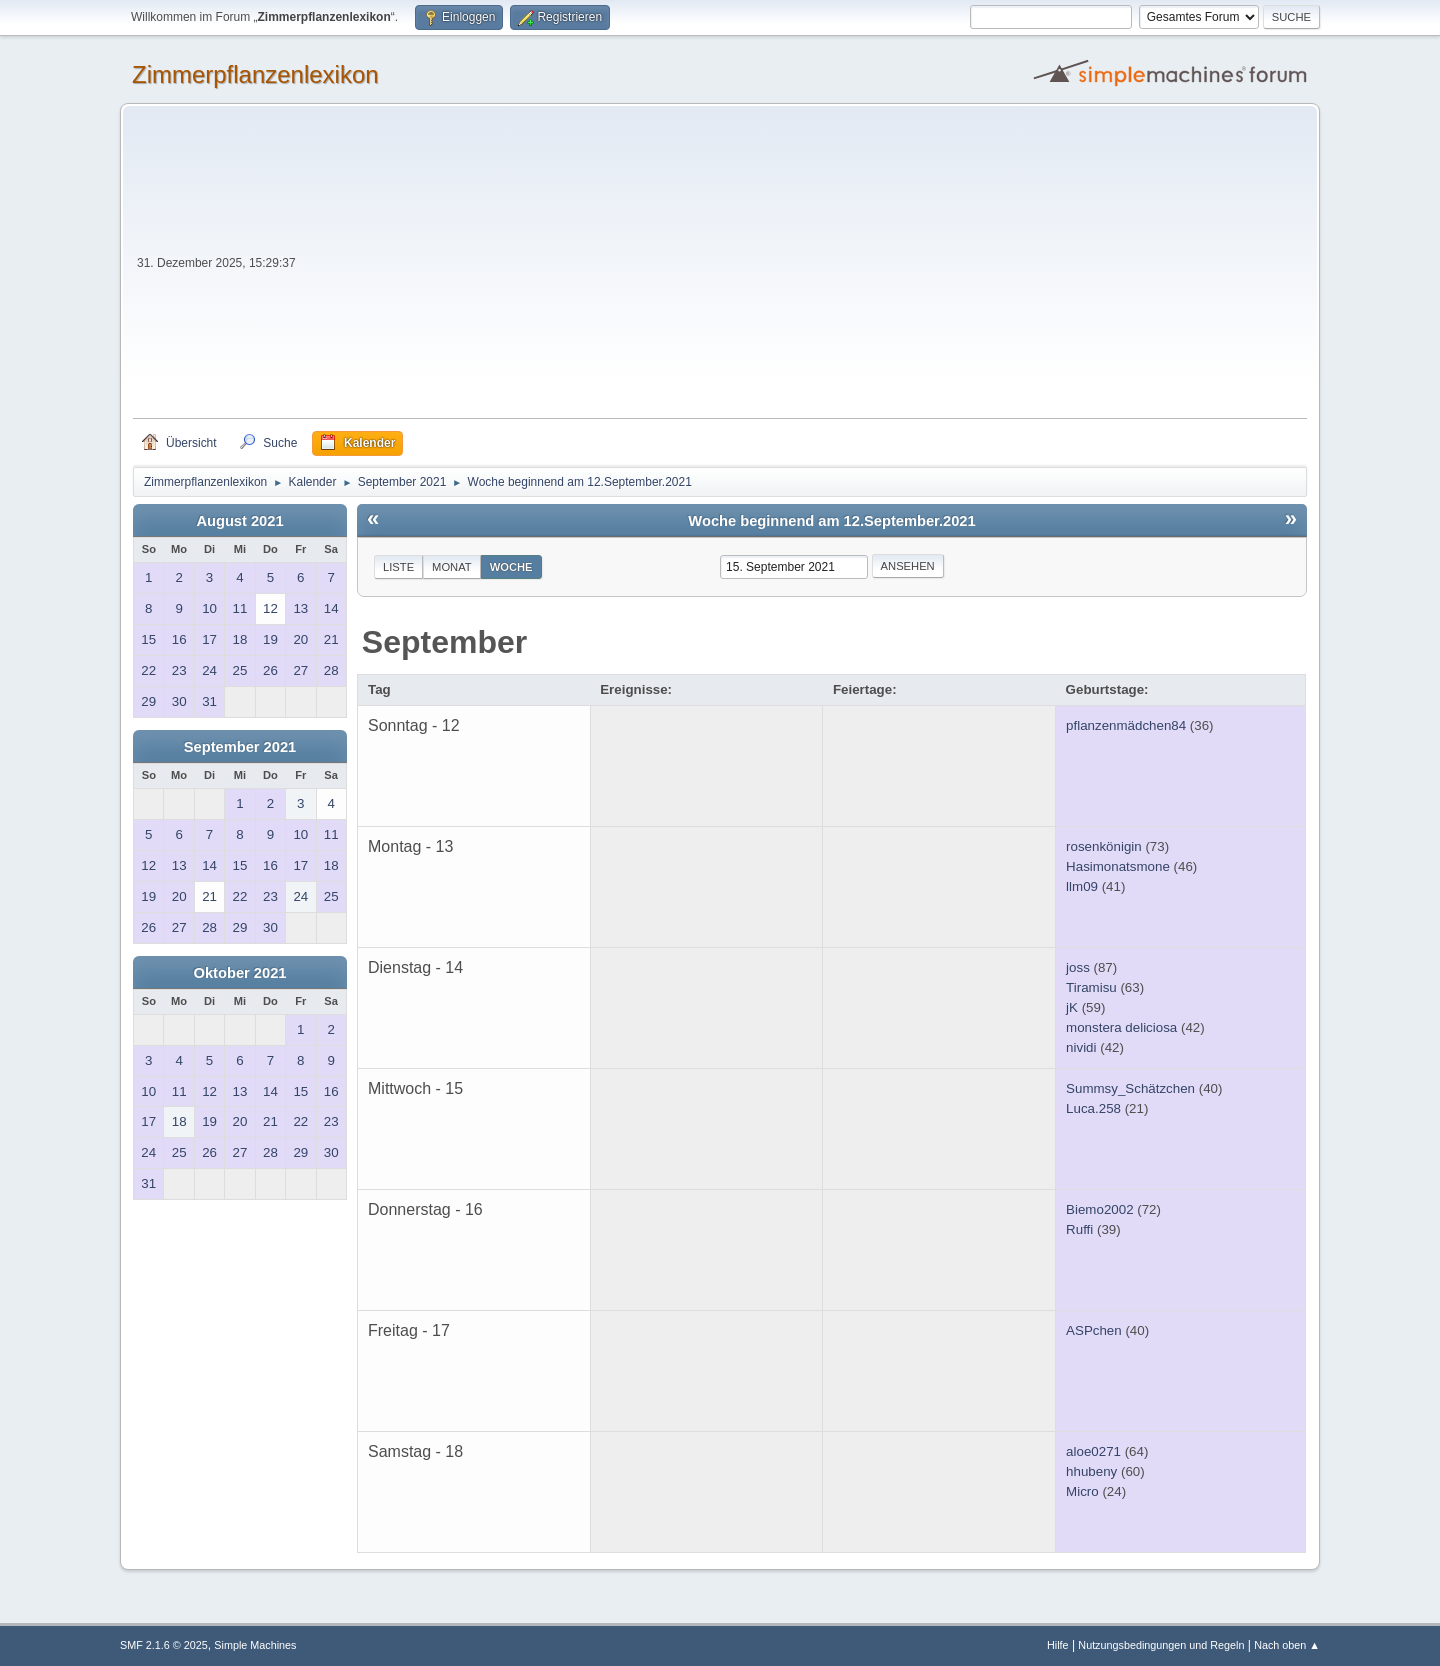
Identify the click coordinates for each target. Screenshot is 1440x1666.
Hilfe (1058, 1645)
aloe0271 (1093, 1451)
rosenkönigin (1104, 846)
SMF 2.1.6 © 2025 (164, 1645)
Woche (511, 567)
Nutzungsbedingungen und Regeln (1161, 1645)
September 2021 (240, 747)
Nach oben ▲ (1287, 1645)
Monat (452, 567)
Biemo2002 (1099, 1209)
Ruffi (1079, 1229)
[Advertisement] (803, 268)
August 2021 (239, 521)
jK (1072, 1007)
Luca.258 (1093, 1108)
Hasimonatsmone (1118, 866)
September (444, 642)
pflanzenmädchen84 (1126, 725)
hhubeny (1091, 1471)
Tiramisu (1091, 987)
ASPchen (1094, 1330)
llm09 (1082, 886)
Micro (1082, 1491)
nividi (1081, 1047)
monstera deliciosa (1121, 1027)
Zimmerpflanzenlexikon (255, 74)
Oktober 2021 (240, 973)
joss (1078, 967)
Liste (398, 567)
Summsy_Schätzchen (1130, 1088)
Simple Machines (255, 1645)
